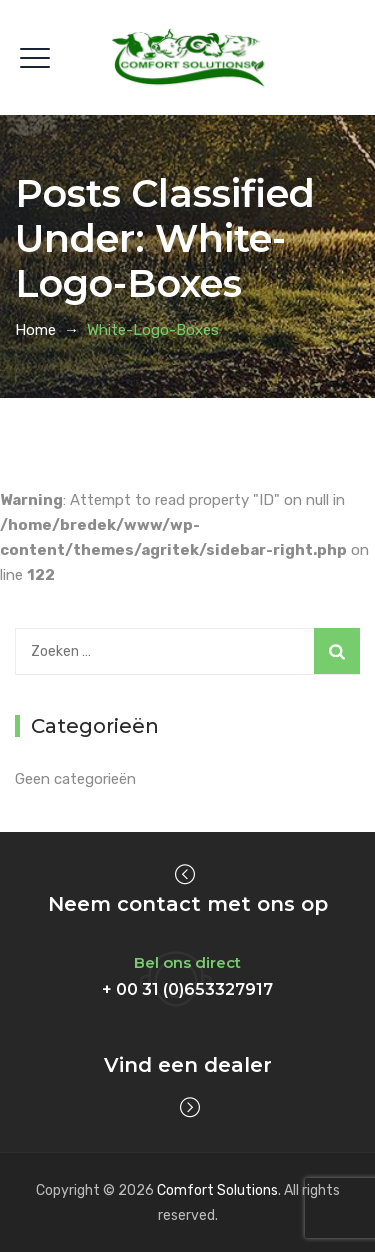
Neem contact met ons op (188, 904)
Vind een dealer (188, 1065)
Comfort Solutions (217, 1190)
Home (35, 330)
